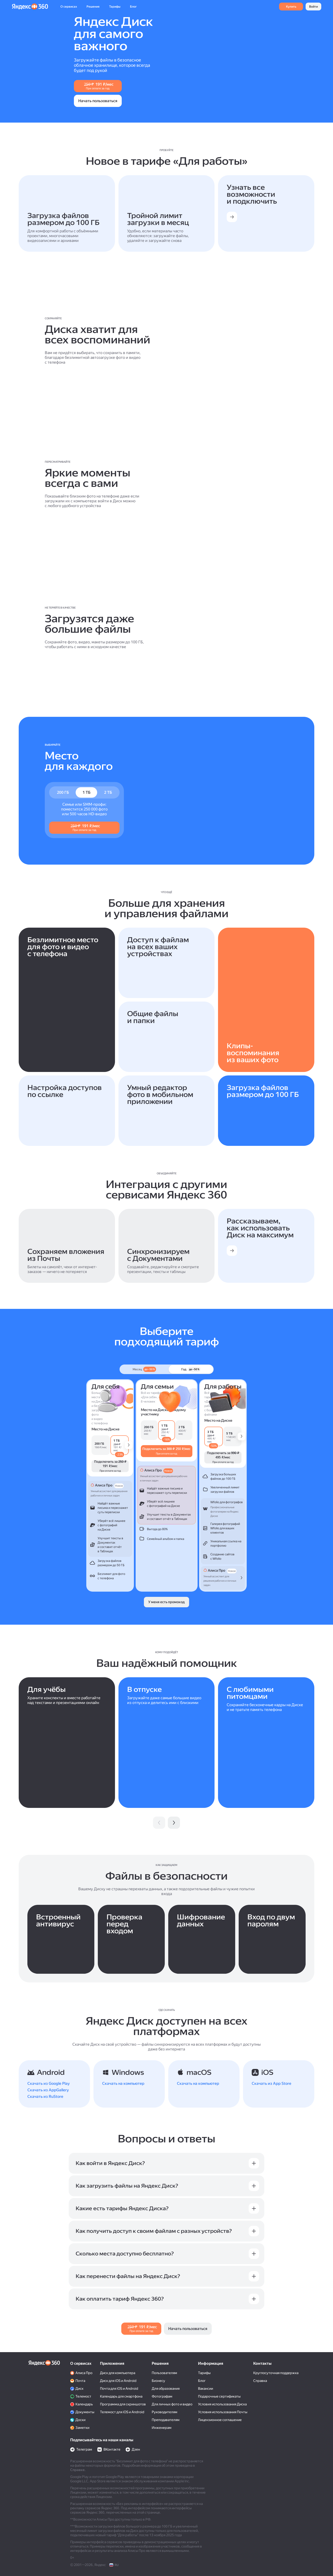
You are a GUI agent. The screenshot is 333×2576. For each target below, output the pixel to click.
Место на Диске (106, 1429)
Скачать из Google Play (48, 2083)
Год (191, 1369)
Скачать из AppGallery (48, 2090)
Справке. (77, 2470)
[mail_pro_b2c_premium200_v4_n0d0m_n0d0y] (101, 1445)
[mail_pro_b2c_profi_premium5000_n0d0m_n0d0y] (232, 1436)
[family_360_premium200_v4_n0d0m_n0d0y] (149, 1430)
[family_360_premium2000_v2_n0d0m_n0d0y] (183, 1430)
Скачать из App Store (271, 2083)
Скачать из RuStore (45, 2096)
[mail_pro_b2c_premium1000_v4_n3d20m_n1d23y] (119, 1445)
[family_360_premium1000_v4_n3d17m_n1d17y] (166, 1430)
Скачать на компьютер (123, 2083)
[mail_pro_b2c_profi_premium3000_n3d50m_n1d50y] (213, 1436)
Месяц (144, 1369)
